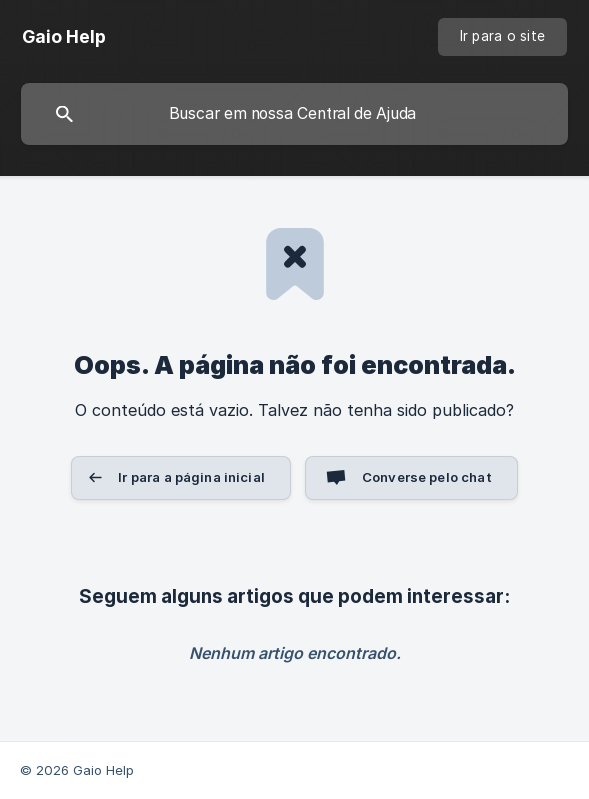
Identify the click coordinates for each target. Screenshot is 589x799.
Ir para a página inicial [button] (191, 477)
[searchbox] (294, 114)
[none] (64, 37)
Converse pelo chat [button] (427, 477)
